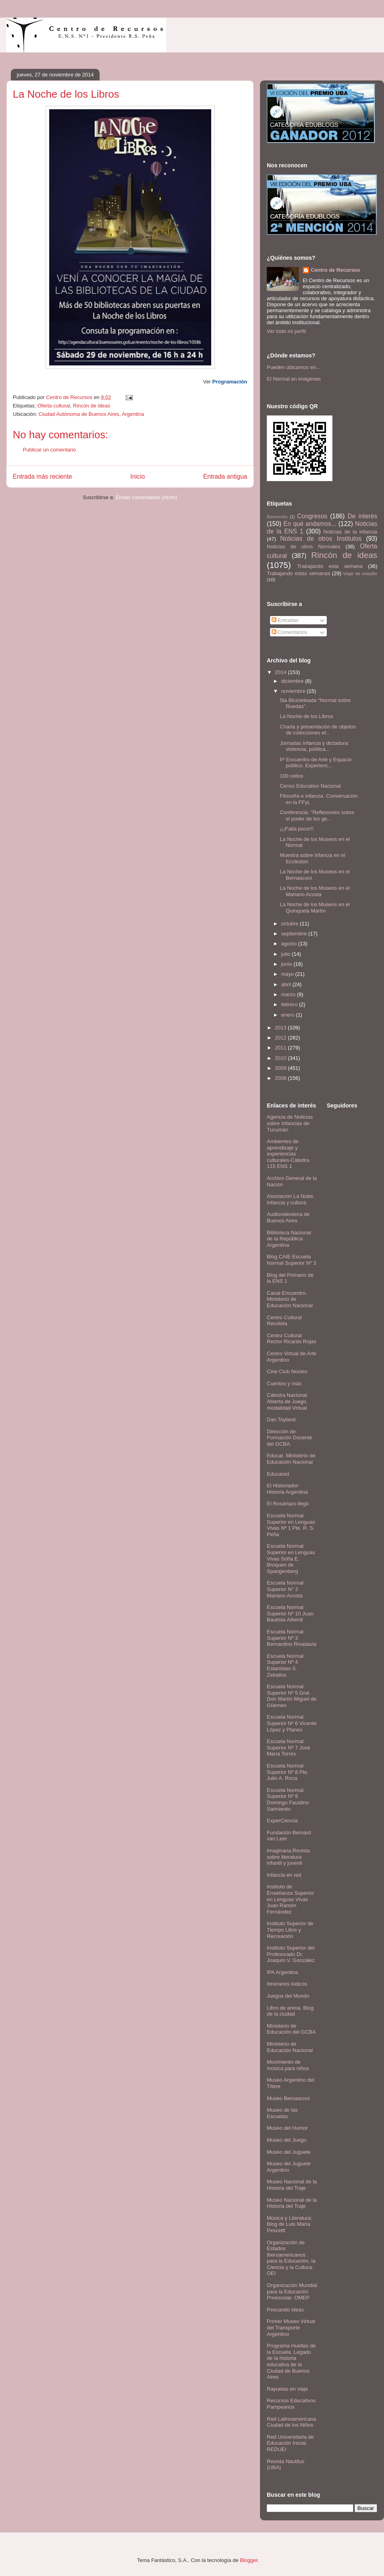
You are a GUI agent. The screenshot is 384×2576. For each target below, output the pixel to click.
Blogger (249, 2560)
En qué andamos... (310, 523)
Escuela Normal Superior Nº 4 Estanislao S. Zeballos (285, 1665)
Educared (278, 1474)
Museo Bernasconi (288, 2098)
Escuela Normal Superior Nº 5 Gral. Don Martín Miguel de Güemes (291, 1695)
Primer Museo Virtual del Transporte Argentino (291, 2327)
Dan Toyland (281, 1419)
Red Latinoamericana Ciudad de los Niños (291, 2422)
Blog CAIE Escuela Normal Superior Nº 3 (291, 1260)
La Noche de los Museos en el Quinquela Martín (315, 907)
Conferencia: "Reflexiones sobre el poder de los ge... (317, 815)
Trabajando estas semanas (298, 573)
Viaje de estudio (360, 573)
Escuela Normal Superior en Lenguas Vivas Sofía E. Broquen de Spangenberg (291, 1558)
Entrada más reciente (42, 476)
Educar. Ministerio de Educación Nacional (291, 1459)
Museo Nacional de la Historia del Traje (292, 2185)
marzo (289, 994)
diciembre (293, 681)
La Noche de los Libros (306, 716)
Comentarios (289, 632)
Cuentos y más (284, 1383)
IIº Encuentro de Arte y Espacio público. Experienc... (316, 762)
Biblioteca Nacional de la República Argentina (289, 1239)
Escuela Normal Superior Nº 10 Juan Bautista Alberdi (290, 1613)
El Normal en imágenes (294, 379)
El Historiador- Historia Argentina (287, 1489)
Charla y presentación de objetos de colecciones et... (318, 730)
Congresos (312, 516)
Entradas (285, 620)
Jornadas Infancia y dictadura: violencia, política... (314, 746)
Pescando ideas (285, 2310)
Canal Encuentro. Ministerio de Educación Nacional (290, 1299)
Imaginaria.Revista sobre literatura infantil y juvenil (288, 1857)
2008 (281, 1078)
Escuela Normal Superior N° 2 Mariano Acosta (285, 1589)
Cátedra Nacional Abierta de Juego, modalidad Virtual (287, 1401)
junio (287, 964)
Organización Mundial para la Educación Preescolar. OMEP (292, 2291)
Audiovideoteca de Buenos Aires (288, 1217)
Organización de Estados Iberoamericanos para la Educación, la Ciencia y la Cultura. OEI (291, 2258)
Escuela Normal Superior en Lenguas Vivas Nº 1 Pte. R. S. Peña (291, 1525)
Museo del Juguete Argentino (289, 2167)
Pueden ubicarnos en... (293, 367)
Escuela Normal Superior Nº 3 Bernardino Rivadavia (291, 1638)
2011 (281, 1048)
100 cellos (291, 776)
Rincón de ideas (91, 406)
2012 (281, 1038)
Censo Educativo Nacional (310, 786)
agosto (289, 944)
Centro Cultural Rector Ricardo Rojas (291, 1338)
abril (286, 984)
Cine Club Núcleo (287, 1371)
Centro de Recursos (335, 270)
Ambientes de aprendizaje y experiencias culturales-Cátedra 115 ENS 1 (288, 1153)
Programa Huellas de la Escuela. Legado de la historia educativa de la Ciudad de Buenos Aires (291, 2361)
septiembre (294, 934)
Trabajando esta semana (329, 566)
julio (286, 954)
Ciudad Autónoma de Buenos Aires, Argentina (91, 414)
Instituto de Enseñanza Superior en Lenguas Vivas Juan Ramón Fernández (290, 1899)
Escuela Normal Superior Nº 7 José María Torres (288, 1747)
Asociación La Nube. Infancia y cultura (290, 1199)
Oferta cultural (53, 406)
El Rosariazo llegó (288, 1504)
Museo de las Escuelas (282, 2113)
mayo (288, 974)
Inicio (137, 476)
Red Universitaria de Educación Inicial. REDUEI (290, 2443)
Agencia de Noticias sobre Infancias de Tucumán (290, 1123)
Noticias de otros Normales (303, 547)
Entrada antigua (225, 476)
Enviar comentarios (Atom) (146, 497)
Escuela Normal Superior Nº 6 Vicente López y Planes (291, 1723)
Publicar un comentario (49, 450)
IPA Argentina (282, 1972)
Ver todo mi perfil (286, 331)
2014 (281, 672)
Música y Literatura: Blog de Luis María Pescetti (289, 2224)
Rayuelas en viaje (287, 2389)
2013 (281, 1028)
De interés (362, 516)
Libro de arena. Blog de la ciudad (290, 2011)
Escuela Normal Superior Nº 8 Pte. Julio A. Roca (287, 1772)
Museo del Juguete (289, 2152)
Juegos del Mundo (288, 1996)
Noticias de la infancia (350, 532)
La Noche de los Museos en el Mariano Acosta (315, 891)
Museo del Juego (286, 2140)
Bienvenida (277, 517)
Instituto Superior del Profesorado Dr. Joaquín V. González (291, 1954)
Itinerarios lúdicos (287, 1984)
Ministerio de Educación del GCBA (291, 2029)
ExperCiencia (282, 1821)
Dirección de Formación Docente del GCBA (289, 1437)
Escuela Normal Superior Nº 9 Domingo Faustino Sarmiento (288, 1799)
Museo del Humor (287, 2128)
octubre (290, 924)
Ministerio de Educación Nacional (290, 2047)
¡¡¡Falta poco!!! (297, 829)
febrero (290, 1004)
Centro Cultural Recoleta (284, 1320)
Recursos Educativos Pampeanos (291, 2403)
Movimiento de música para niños (288, 2065)
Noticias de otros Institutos (321, 538)
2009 (281, 1068)
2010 (281, 1058)
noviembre (294, 691)
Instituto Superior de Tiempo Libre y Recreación (290, 1929)
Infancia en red (284, 1875)
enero (288, 1015)
